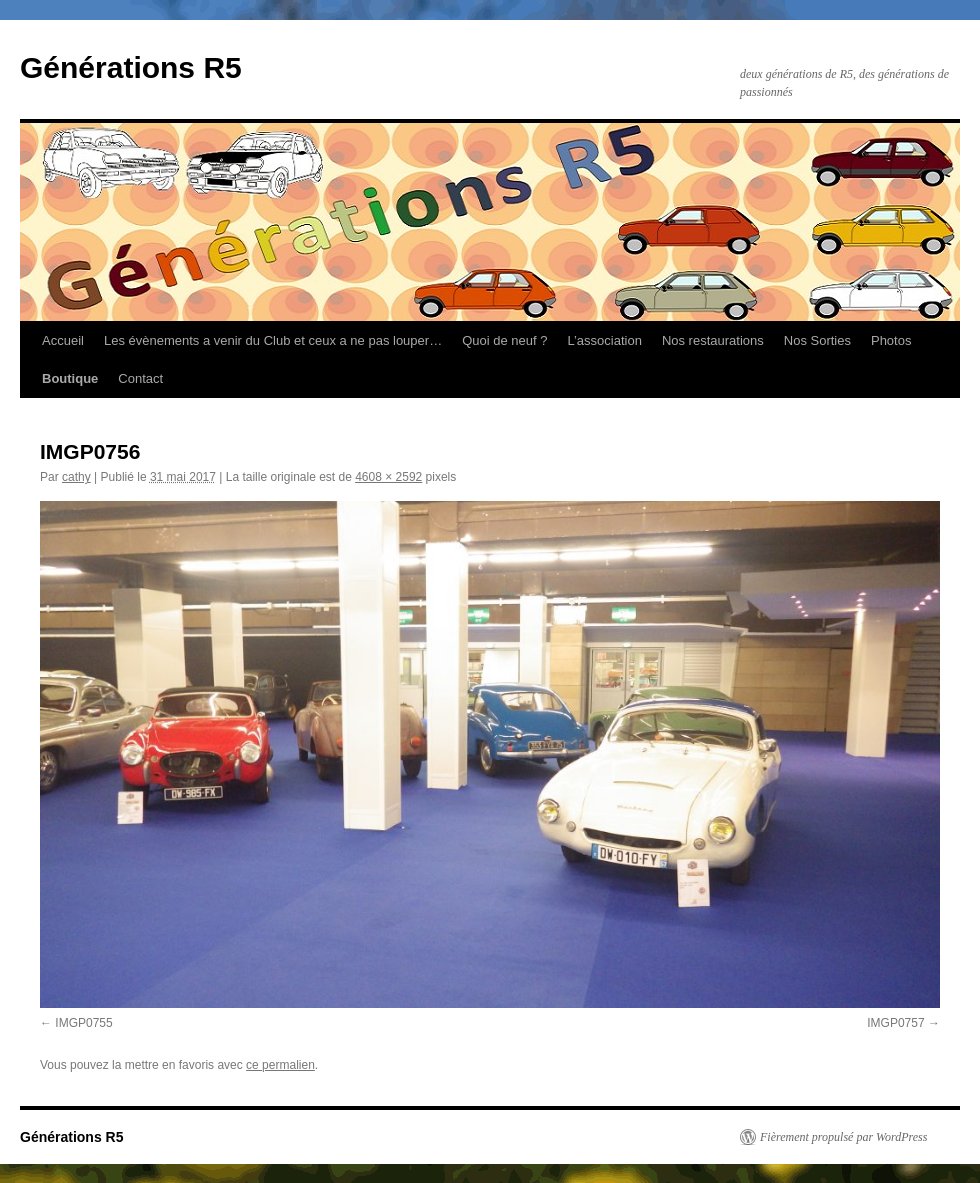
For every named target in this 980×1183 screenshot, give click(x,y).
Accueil (63, 340)
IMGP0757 (895, 1023)
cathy (76, 477)
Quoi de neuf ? (504, 340)
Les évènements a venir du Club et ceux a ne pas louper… (273, 340)
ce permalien (280, 1065)
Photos (891, 340)
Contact (140, 378)
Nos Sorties (817, 340)
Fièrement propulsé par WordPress (843, 1137)
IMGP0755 (83, 1023)
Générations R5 (131, 67)
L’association (604, 340)
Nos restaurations (713, 340)
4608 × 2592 (388, 477)
